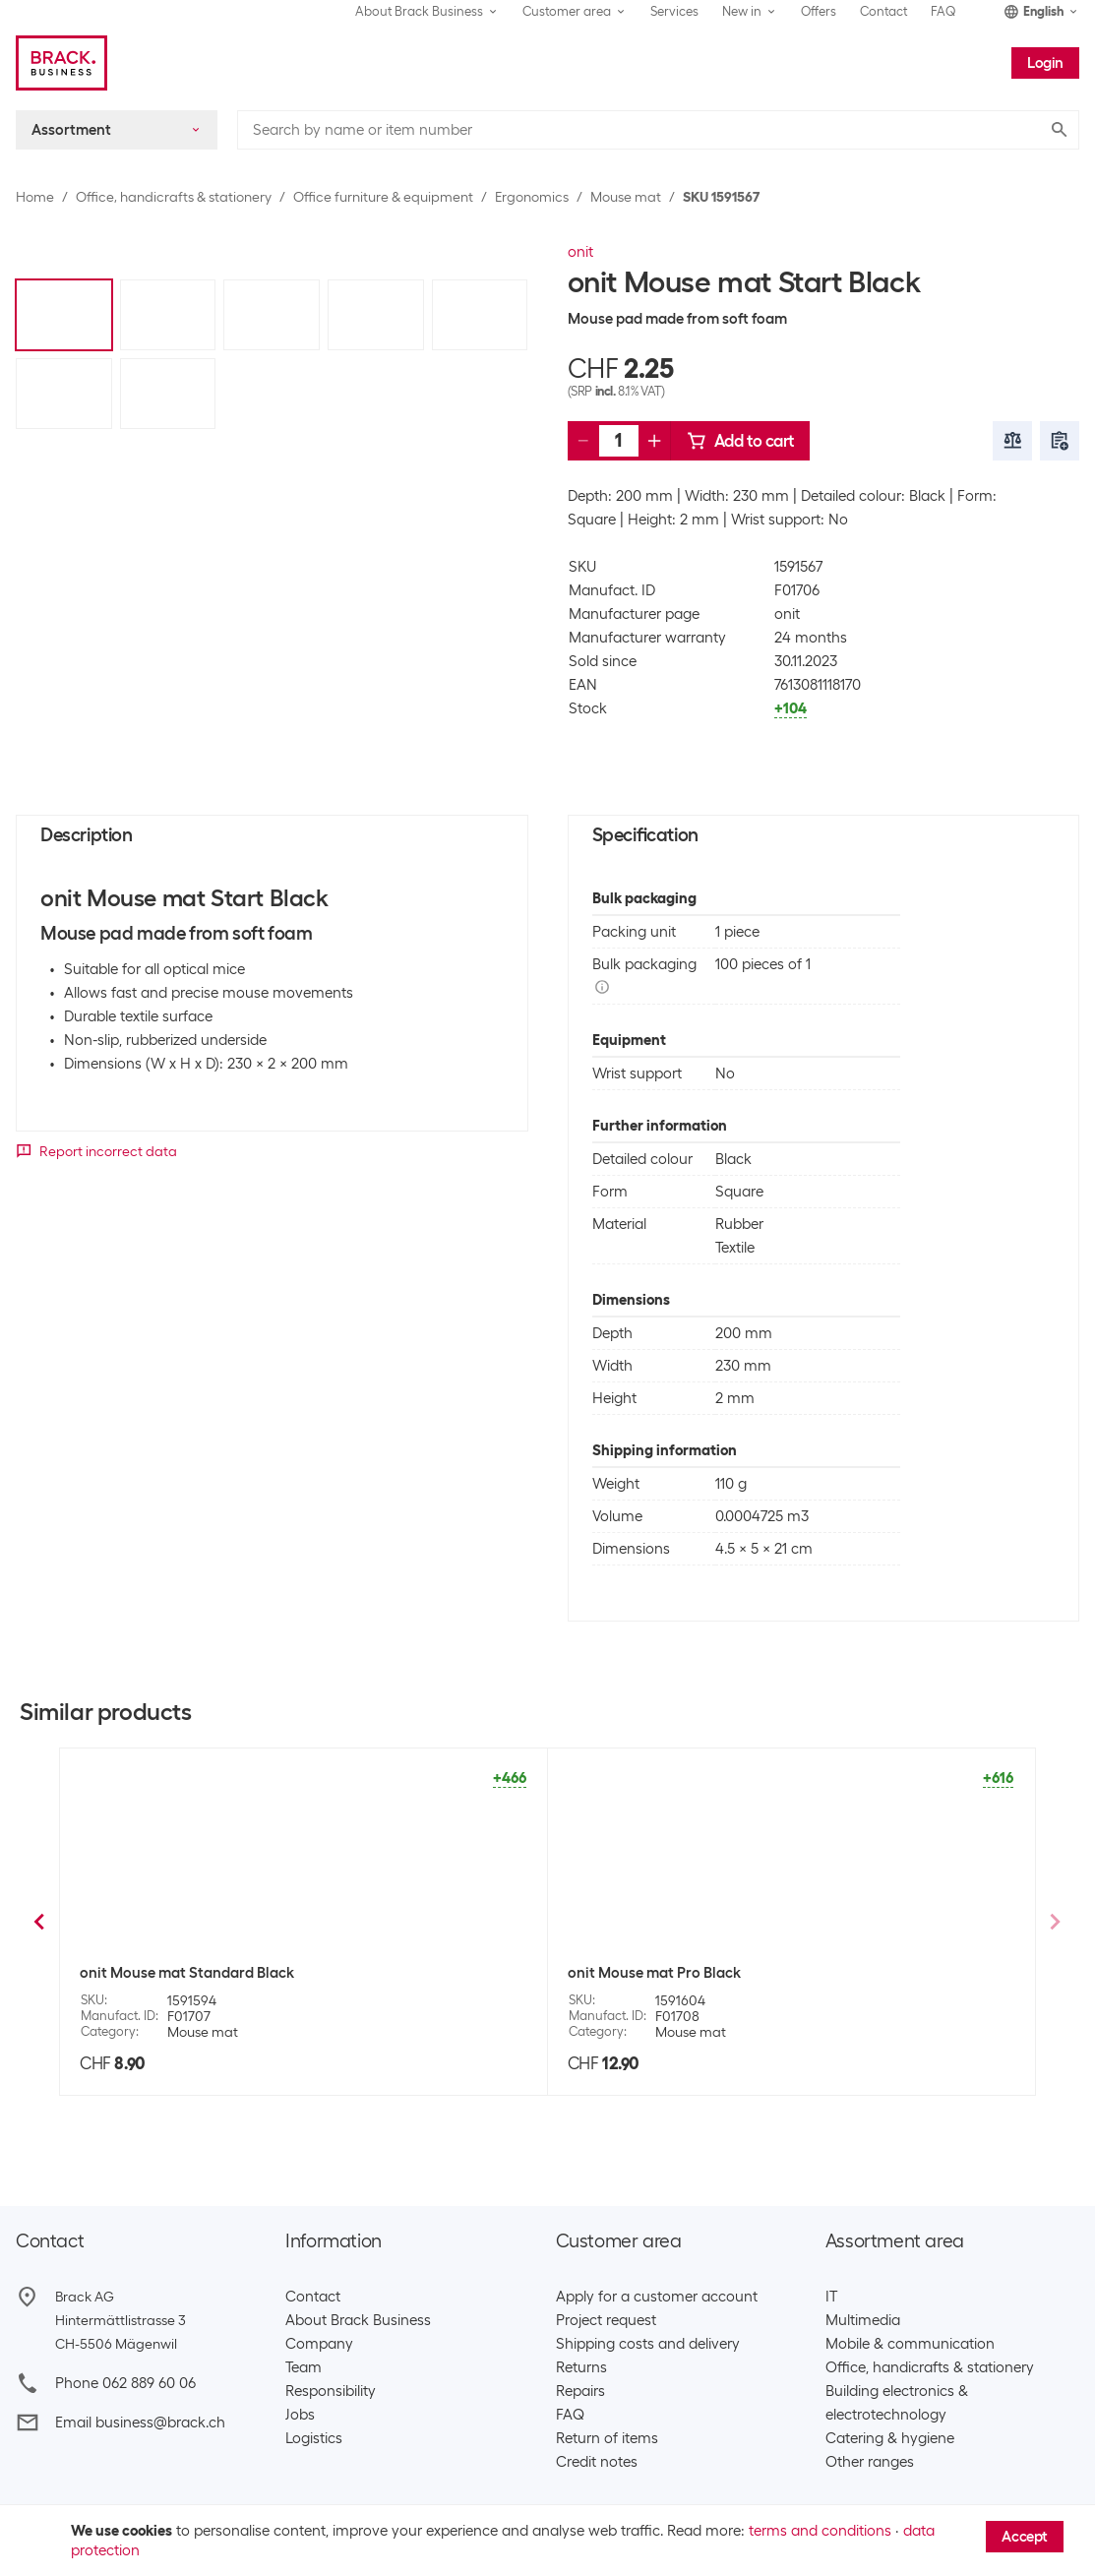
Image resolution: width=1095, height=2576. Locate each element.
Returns (581, 2367)
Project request (606, 2320)
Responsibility (330, 2391)
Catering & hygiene (889, 2438)
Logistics (313, 2438)
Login (1045, 63)
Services (674, 11)
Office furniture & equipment (383, 197)
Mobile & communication (910, 2344)
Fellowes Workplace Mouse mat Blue (691, 1973)
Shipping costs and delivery (648, 2344)
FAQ (943, 11)
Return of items (607, 2438)
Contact (883, 11)
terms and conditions (820, 2531)
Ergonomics (532, 197)
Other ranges (869, 2462)
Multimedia (862, 2320)
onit (580, 252)
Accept (1025, 2536)
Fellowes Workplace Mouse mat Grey (205, 1973)
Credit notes (597, 2462)
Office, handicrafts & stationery (174, 197)
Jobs (300, 2414)
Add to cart (741, 441)
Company (319, 2344)
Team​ (303, 2367)
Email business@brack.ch (140, 2422)
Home (35, 197)
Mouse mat (625, 197)
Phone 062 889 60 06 (125, 2383)
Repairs (580, 2391)
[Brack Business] (61, 63)
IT (831, 2296)
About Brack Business (358, 2320)
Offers (818, 11)
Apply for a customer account (657, 2296)
